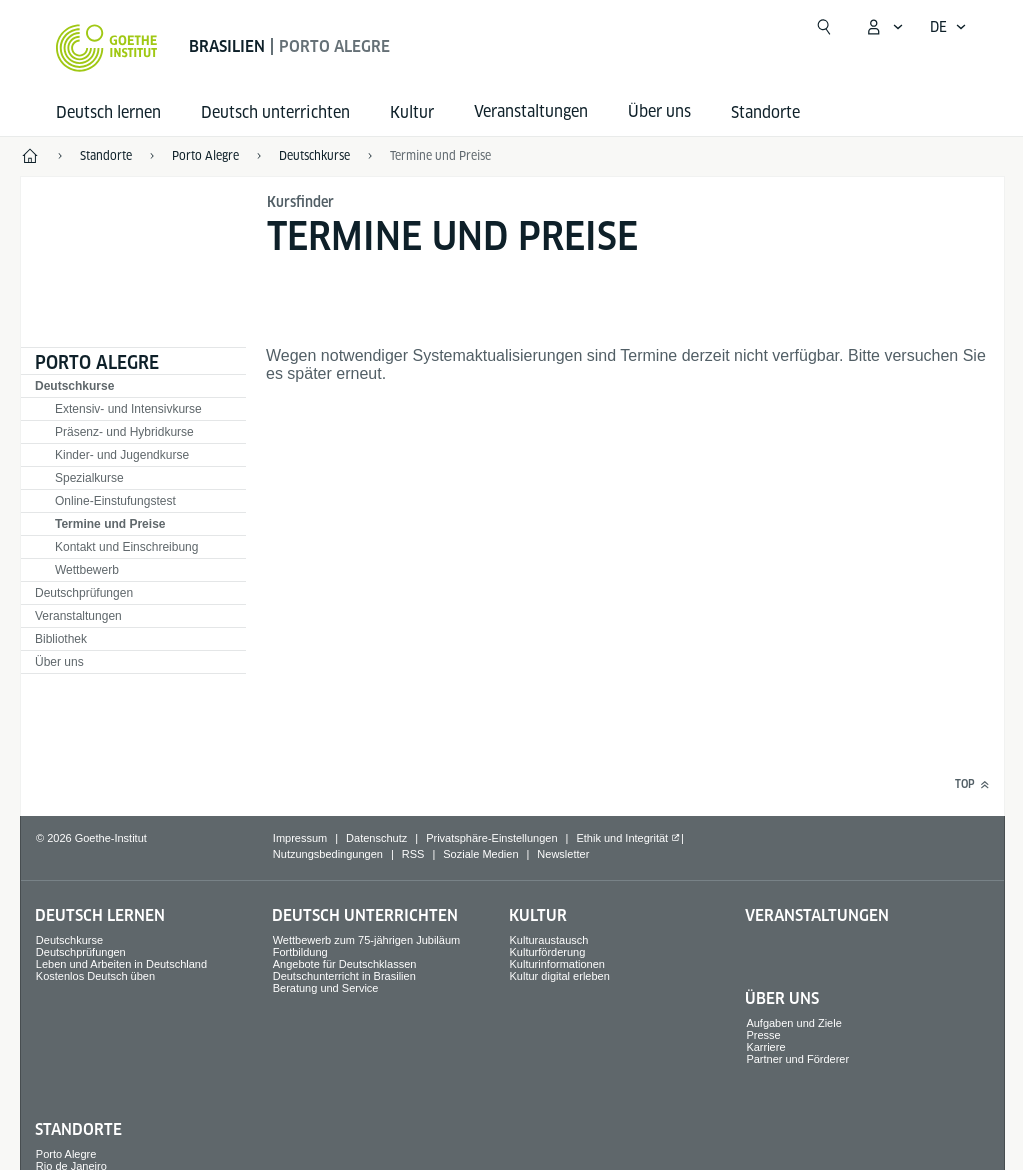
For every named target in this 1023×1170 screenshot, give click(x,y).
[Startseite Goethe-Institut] (106, 48)
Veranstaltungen (78, 616)
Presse (763, 1035)
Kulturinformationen (557, 964)
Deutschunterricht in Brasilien (344, 976)
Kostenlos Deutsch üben (95, 976)
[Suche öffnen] (824, 27)
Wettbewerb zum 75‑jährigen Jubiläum (367, 940)
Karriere (765, 1047)
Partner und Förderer (797, 1059)
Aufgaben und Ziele (793, 1023)
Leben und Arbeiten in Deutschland (121, 964)
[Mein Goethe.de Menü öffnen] (884, 27)
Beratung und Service (326, 988)
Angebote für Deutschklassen (345, 964)
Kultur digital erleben (560, 976)
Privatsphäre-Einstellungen (491, 838)
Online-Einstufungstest (115, 501)
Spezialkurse (89, 478)
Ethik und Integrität (622, 838)
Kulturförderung (548, 952)
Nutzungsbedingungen (328, 854)
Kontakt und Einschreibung (126, 547)
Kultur (412, 112)
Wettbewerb (87, 570)
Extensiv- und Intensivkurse (128, 409)
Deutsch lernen (108, 112)
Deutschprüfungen (84, 593)
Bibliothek (61, 639)
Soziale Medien (480, 854)
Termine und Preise (440, 155)
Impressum (300, 838)
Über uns (59, 662)
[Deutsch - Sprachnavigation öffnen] (948, 27)
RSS (413, 854)
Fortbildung (300, 952)
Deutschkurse (74, 386)
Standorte (765, 112)
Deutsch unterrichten (275, 112)
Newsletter (563, 854)
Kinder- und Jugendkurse (122, 455)
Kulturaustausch (549, 940)
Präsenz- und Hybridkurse (124, 432)
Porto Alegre (97, 362)
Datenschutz (376, 838)
